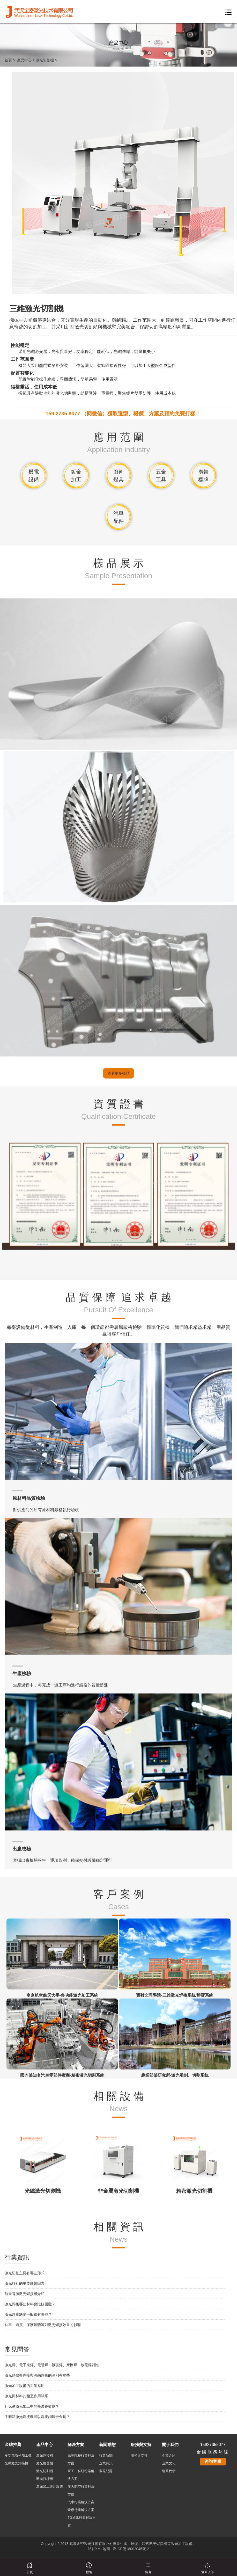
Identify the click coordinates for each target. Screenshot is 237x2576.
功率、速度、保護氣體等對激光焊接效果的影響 (43, 2544)
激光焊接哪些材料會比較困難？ (30, 2523)
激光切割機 (45, 60)
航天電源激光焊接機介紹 (25, 2512)
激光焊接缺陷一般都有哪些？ (28, 2533)
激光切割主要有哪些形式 (25, 2492)
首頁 (8, 60)
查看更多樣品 (118, 1292)
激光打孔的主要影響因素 (25, 2502)
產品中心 (24, 60)
